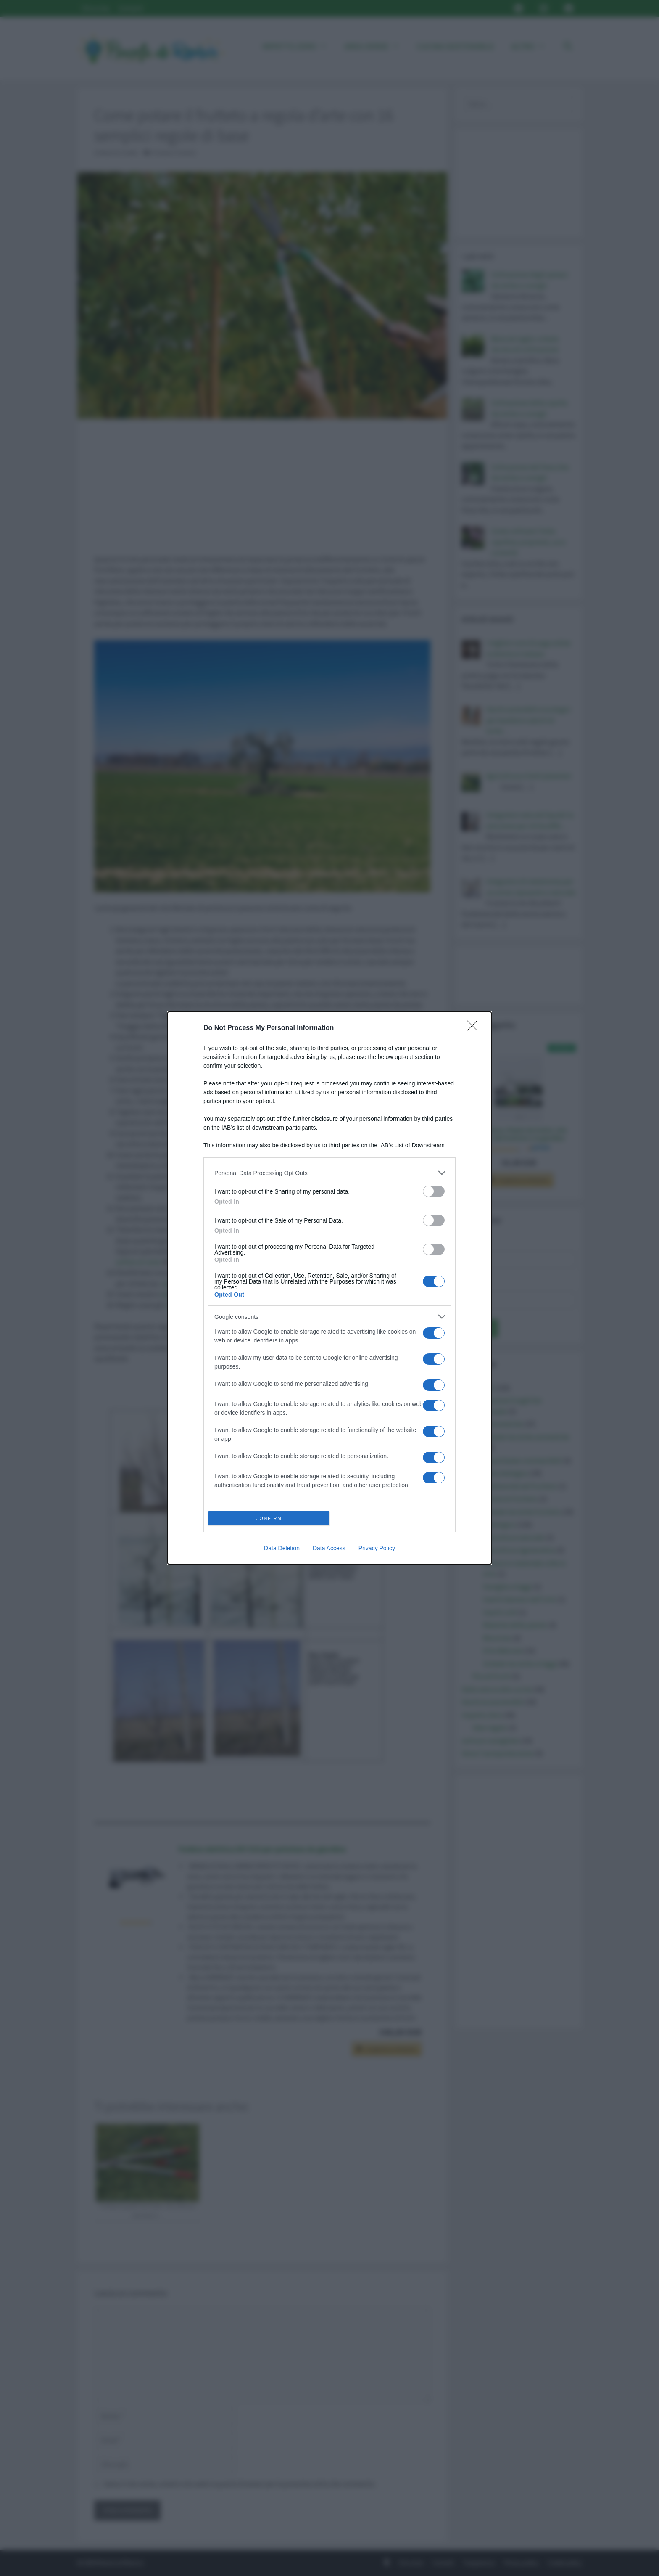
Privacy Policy (376, 1548)
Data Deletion (282, 1548)
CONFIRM (269, 1518)
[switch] (434, 1191)
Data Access (329, 1548)
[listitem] (329, 1172)
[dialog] (329, 1288)
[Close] (475, 1028)
